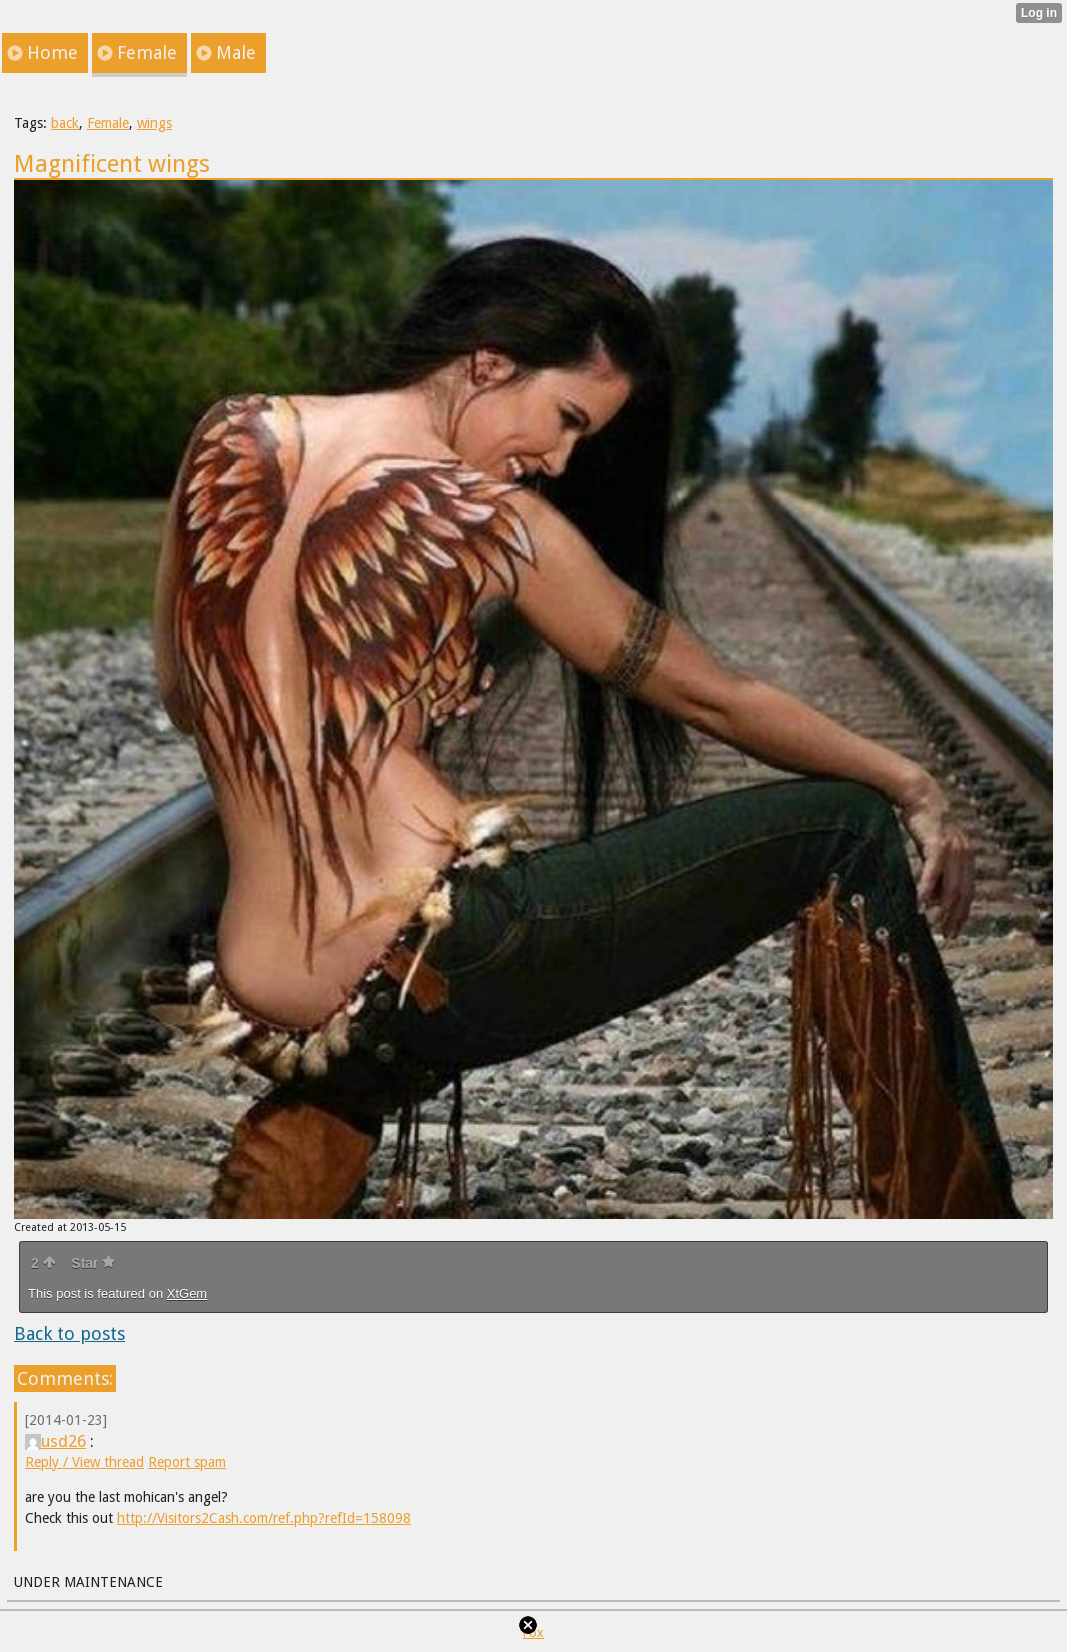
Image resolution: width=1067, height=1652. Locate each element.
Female (108, 123)
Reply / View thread (84, 1462)
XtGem (187, 1293)
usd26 (55, 1441)
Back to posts (69, 1333)
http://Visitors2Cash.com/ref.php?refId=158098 (264, 1518)
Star (93, 1263)
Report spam (187, 1462)
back (65, 123)
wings (154, 123)
